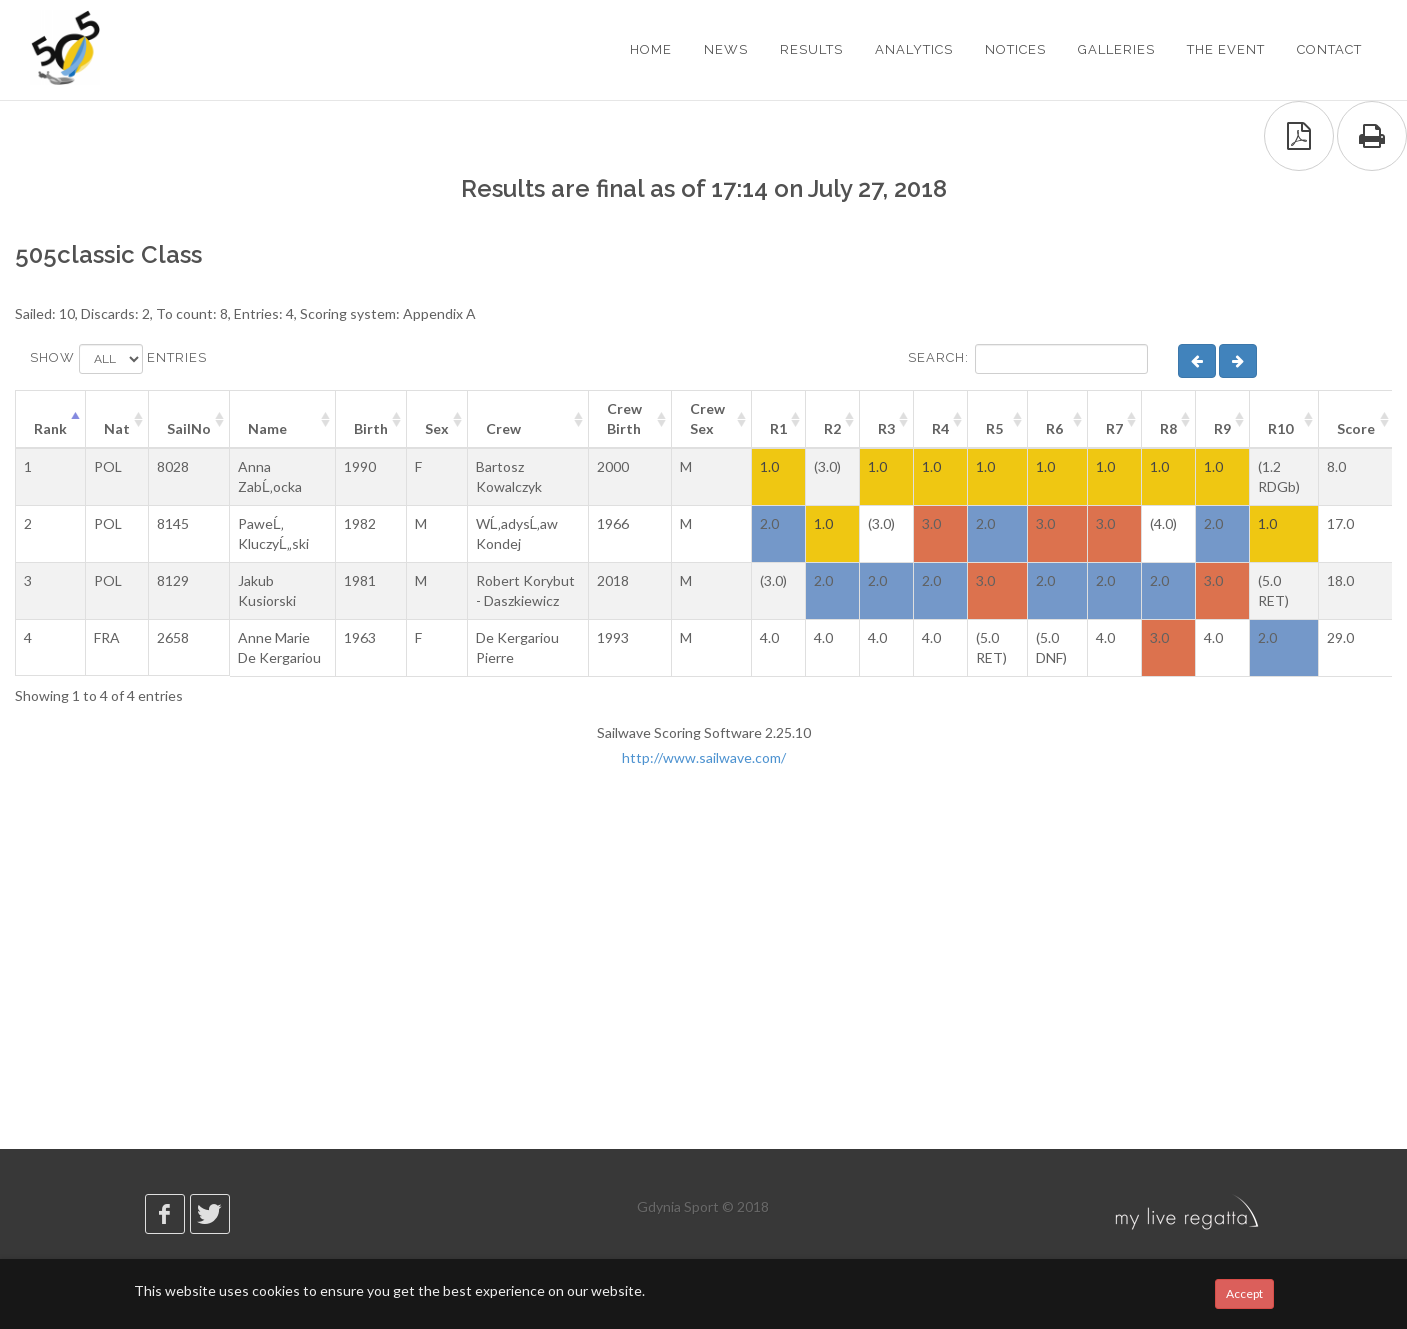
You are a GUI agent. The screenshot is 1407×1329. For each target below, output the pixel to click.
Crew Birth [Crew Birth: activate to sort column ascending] (624, 418)
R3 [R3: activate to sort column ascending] (886, 428)
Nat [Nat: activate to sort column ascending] (117, 428)
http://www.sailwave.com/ (704, 757)
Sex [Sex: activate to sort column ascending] (437, 428)
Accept (1244, 1293)
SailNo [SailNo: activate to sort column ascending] (189, 428)
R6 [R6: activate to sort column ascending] (1054, 428)
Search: (1028, 359)
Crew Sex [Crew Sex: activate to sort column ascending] (707, 418)
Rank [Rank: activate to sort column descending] (50, 428)
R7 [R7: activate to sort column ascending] (1114, 428)
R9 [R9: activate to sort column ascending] (1222, 428)
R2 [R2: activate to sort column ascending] (832, 428)
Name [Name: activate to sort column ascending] (267, 428)
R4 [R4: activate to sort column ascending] (940, 428)
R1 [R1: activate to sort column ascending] (778, 428)
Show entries (118, 359)
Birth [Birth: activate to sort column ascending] (371, 428)
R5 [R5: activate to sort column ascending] (994, 428)
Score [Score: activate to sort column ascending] (1356, 428)
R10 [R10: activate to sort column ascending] (1280, 428)
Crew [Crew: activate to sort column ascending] (503, 428)
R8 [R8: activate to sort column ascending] (1168, 428)
